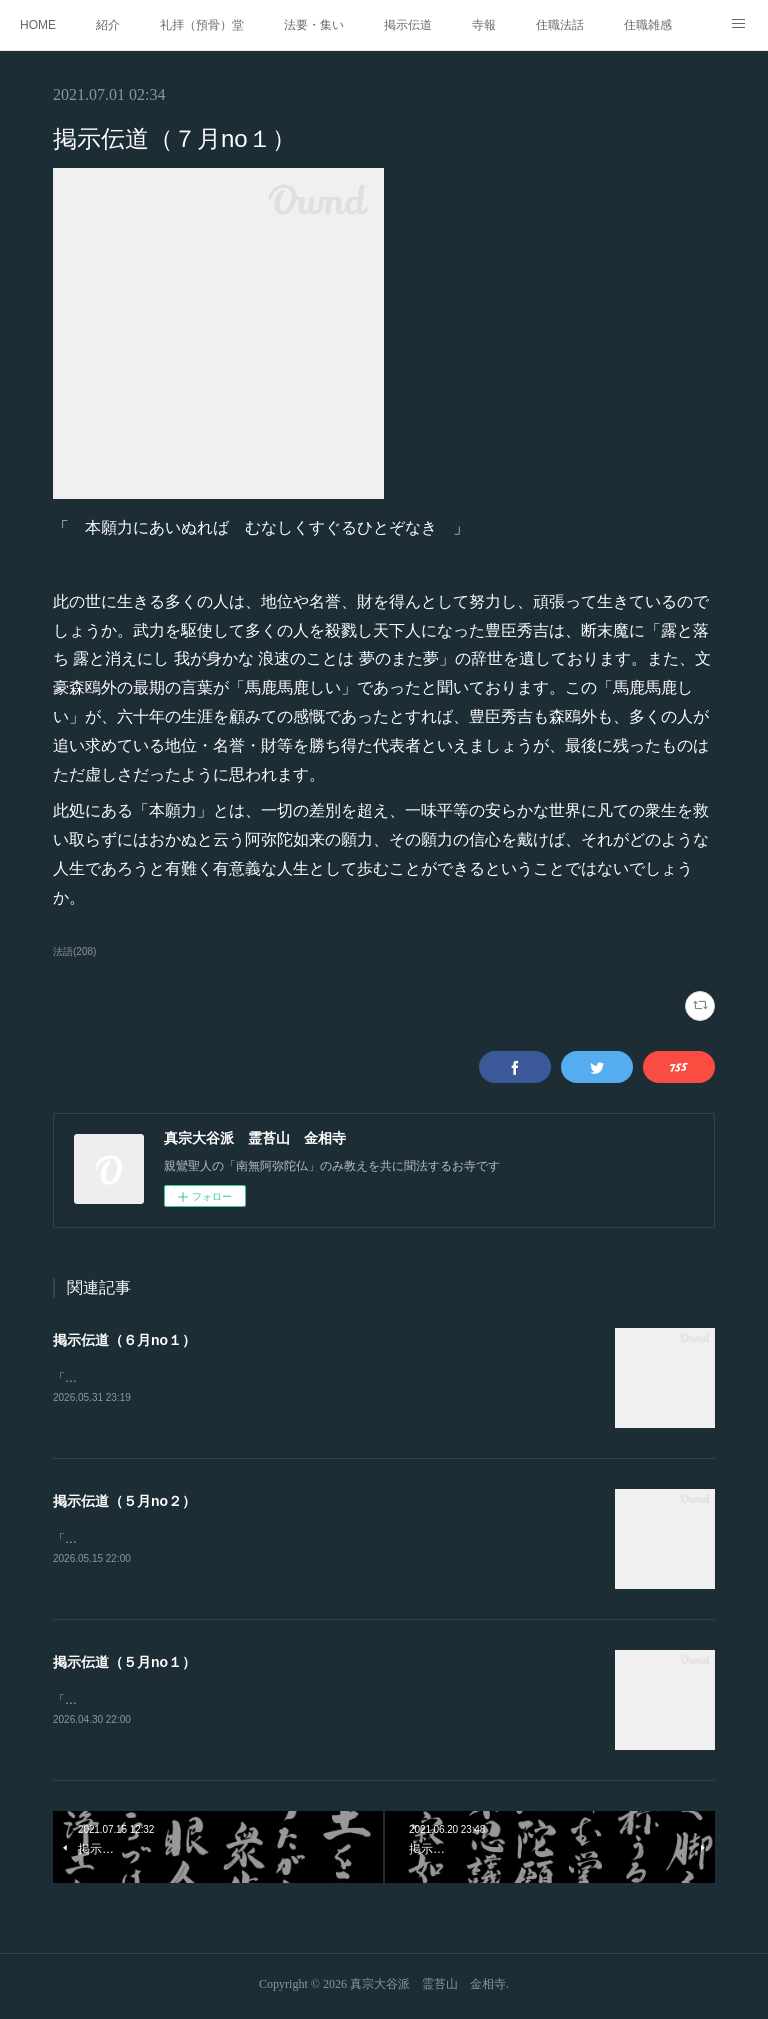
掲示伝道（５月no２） (124, 1502)
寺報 (484, 25)
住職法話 (560, 25)
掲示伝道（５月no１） (124, 1664)
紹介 (108, 25)
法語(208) (74, 951)
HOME (38, 25)
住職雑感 (648, 25)
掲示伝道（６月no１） (124, 1340)
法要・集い (314, 25)
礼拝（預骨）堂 (202, 25)
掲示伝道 (408, 25)
